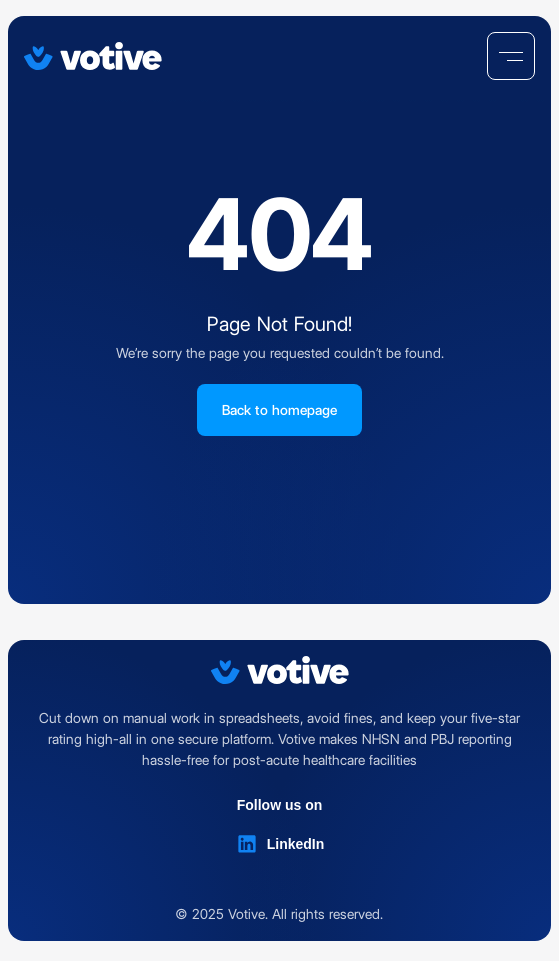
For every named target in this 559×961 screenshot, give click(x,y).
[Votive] (93, 56)
